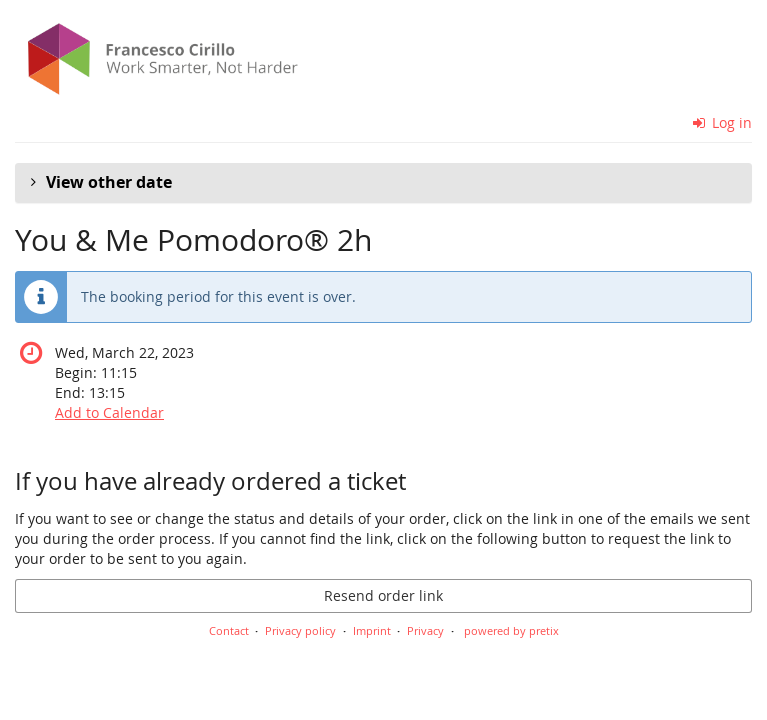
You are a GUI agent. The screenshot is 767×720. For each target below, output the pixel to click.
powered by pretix (511, 630)
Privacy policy (300, 630)
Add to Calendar (109, 412)
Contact (229, 630)
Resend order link (383, 595)
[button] (383, 183)
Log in (723, 122)
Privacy (425, 630)
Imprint (372, 630)
